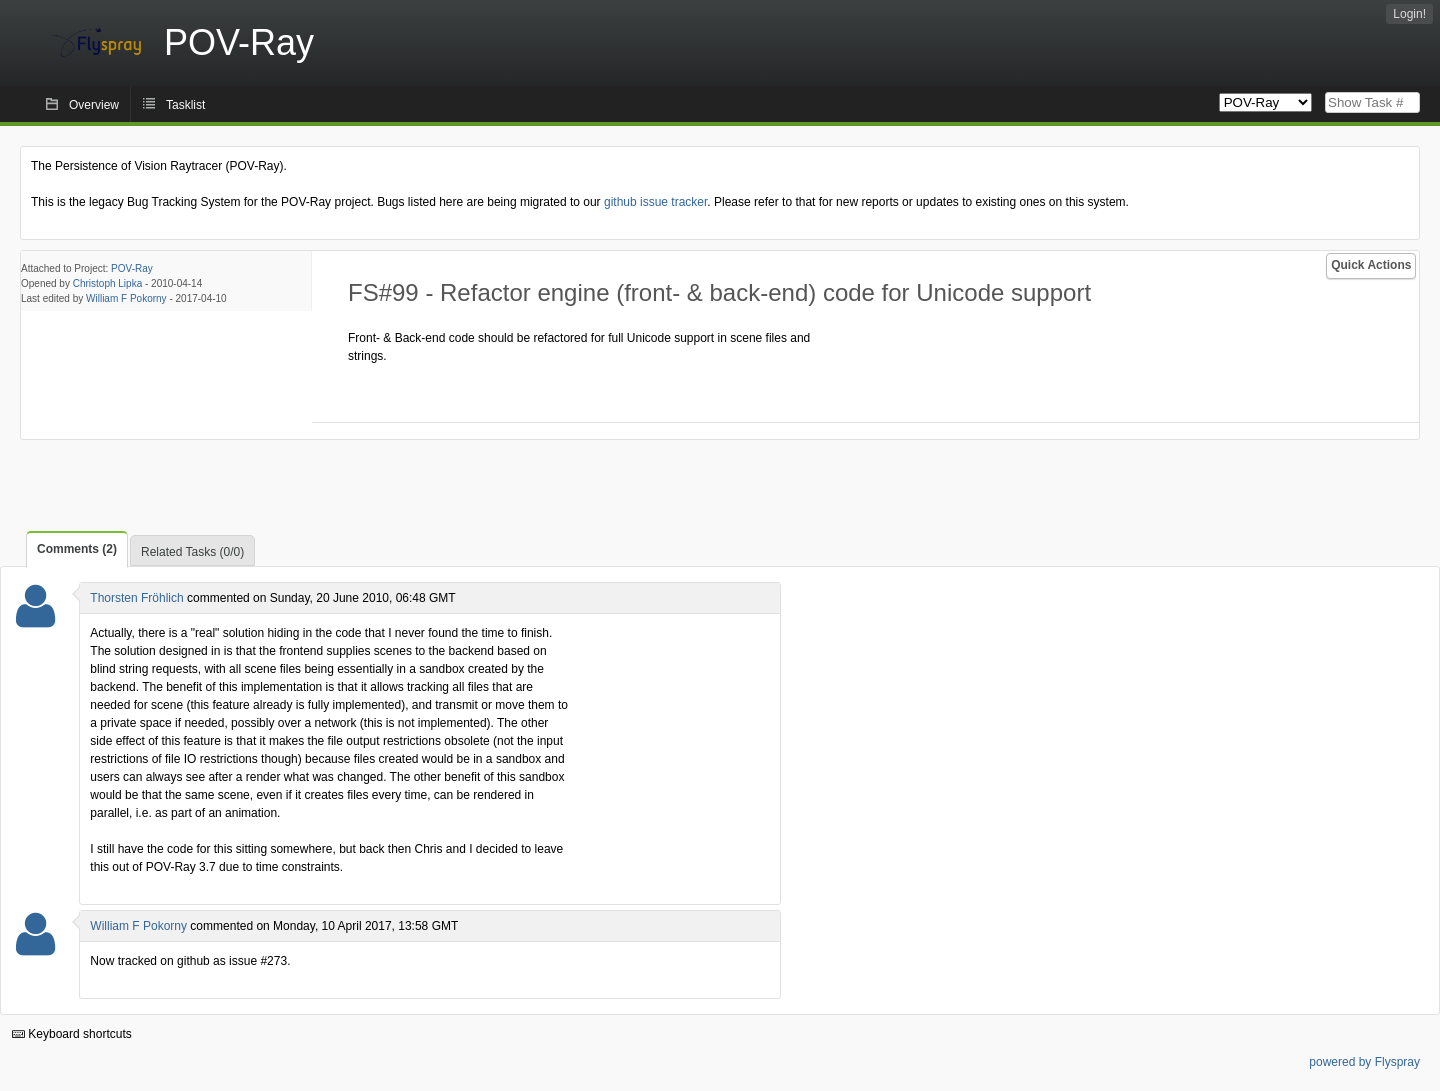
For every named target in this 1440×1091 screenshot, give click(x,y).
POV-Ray (132, 268)
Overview (94, 105)
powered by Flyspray (1364, 1062)
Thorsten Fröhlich (136, 598)
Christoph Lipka (107, 283)
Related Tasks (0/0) (192, 552)
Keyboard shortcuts (72, 1034)
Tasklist (185, 105)
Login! (1409, 14)
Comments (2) (77, 549)
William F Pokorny (126, 298)
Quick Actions (1371, 265)
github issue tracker (655, 202)
